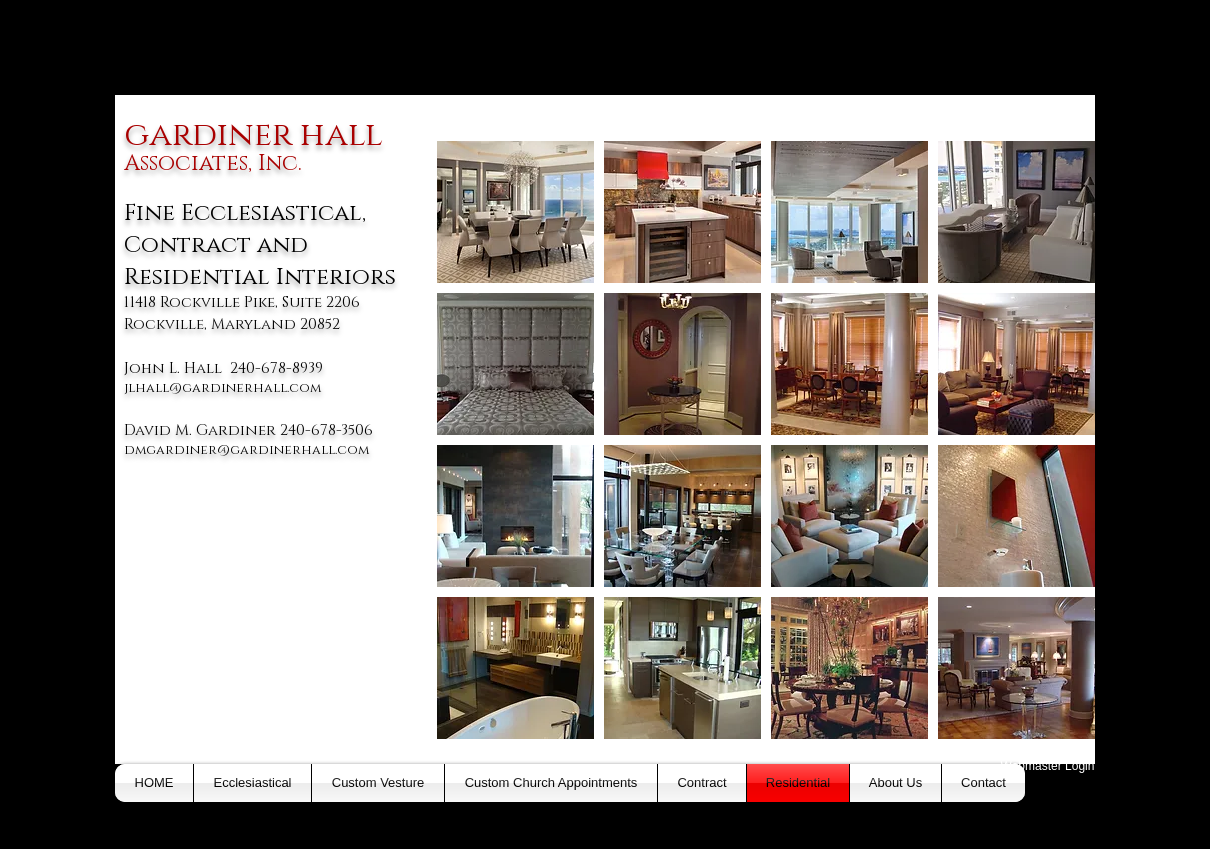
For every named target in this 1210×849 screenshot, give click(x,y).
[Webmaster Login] (1047, 766)
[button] (515, 212)
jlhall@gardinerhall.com (222, 388)
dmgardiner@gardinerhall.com (246, 450)
